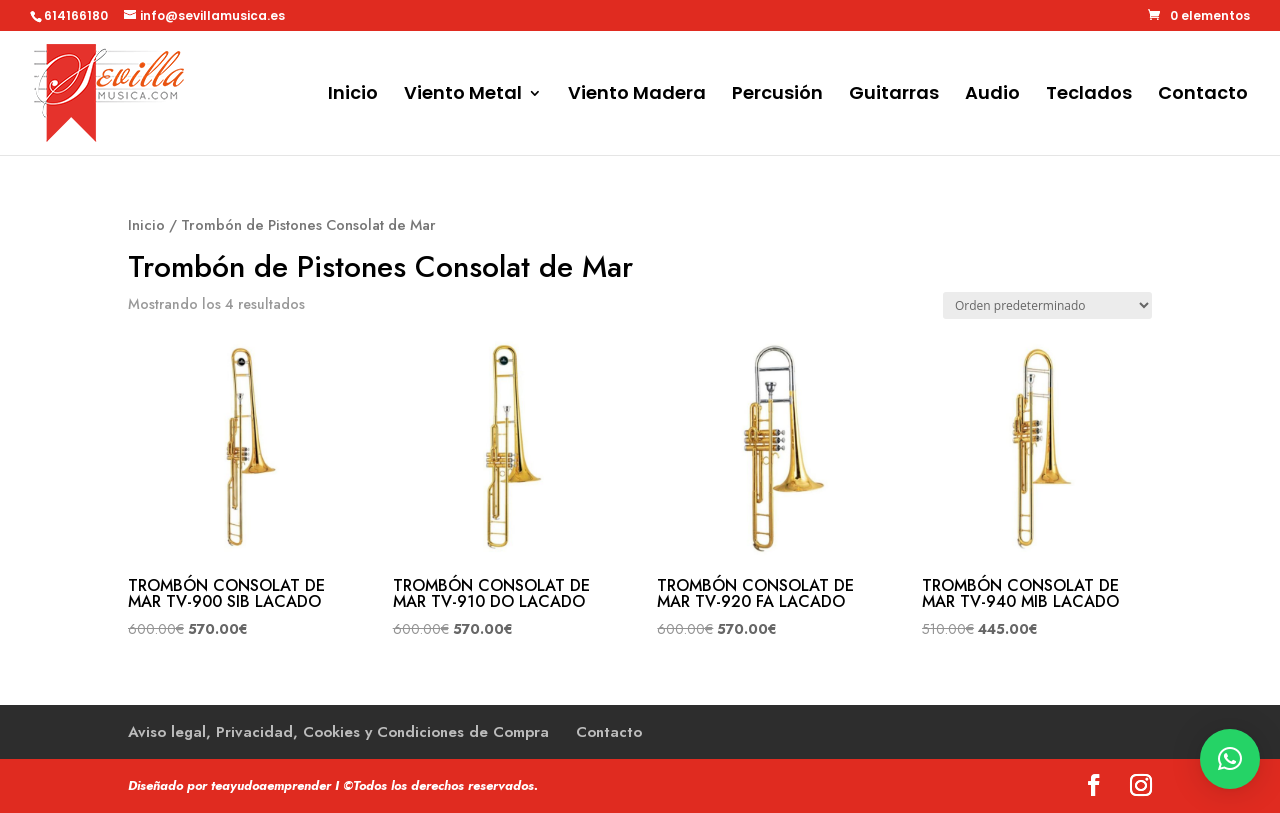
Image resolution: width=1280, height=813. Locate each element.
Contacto (1203, 95)
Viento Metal (463, 95)
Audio (992, 95)
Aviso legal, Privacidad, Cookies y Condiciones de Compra (338, 732)
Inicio (353, 95)
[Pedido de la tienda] (1047, 305)
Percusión (777, 95)
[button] (1230, 759)
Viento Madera (637, 95)
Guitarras (894, 95)
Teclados (1089, 95)
